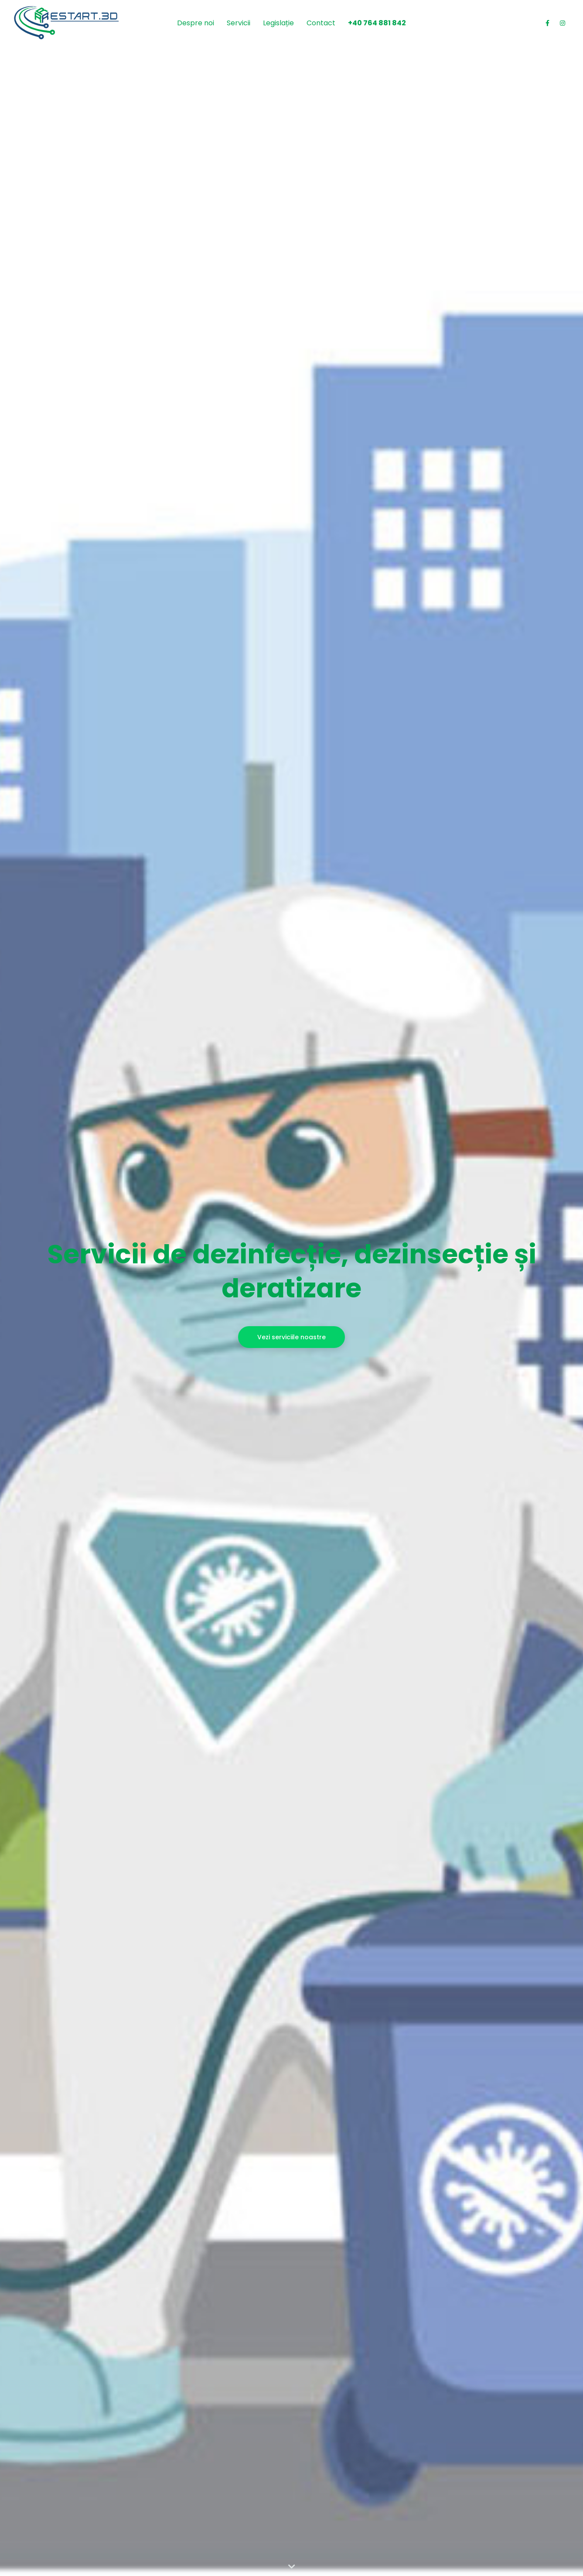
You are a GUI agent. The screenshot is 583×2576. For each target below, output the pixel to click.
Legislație (278, 23)
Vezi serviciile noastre (291, 1337)
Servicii (238, 23)
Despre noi (195, 23)
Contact (321, 23)
